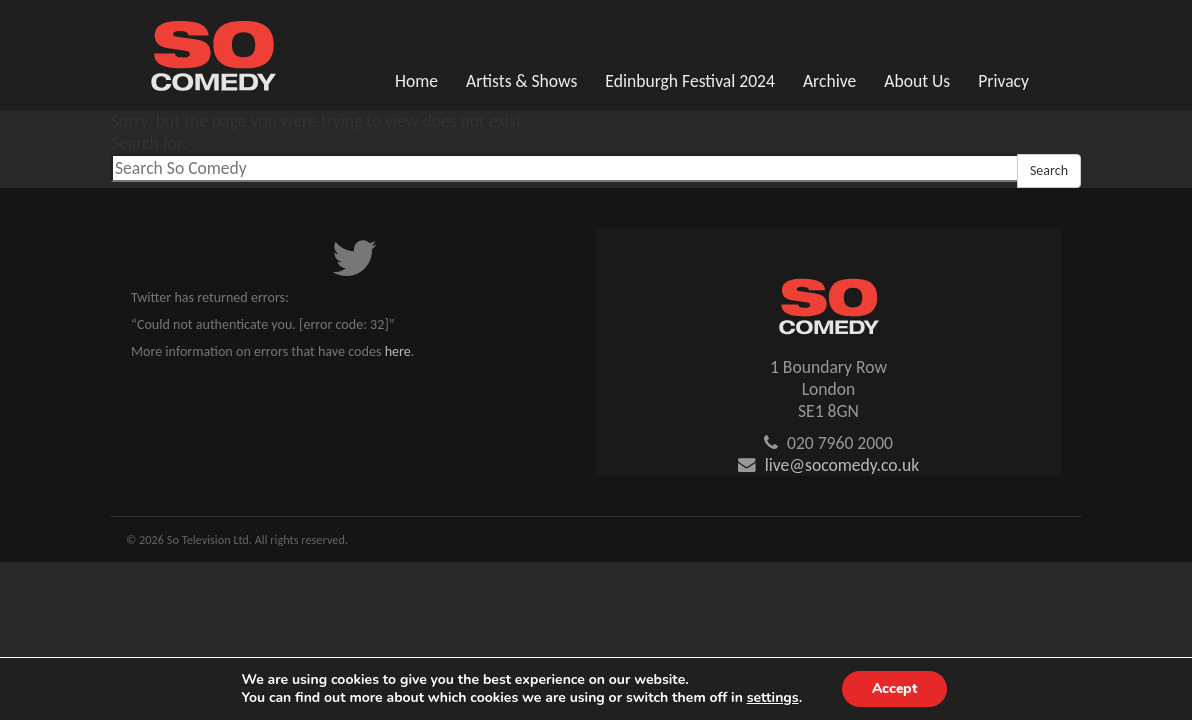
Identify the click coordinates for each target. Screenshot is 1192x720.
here (398, 351)
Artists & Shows (521, 81)
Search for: (149, 143)
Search (1049, 170)
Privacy (1003, 81)
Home (416, 81)
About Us (917, 81)
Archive (829, 81)
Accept (894, 688)
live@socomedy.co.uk (842, 465)
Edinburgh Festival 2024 (690, 81)
